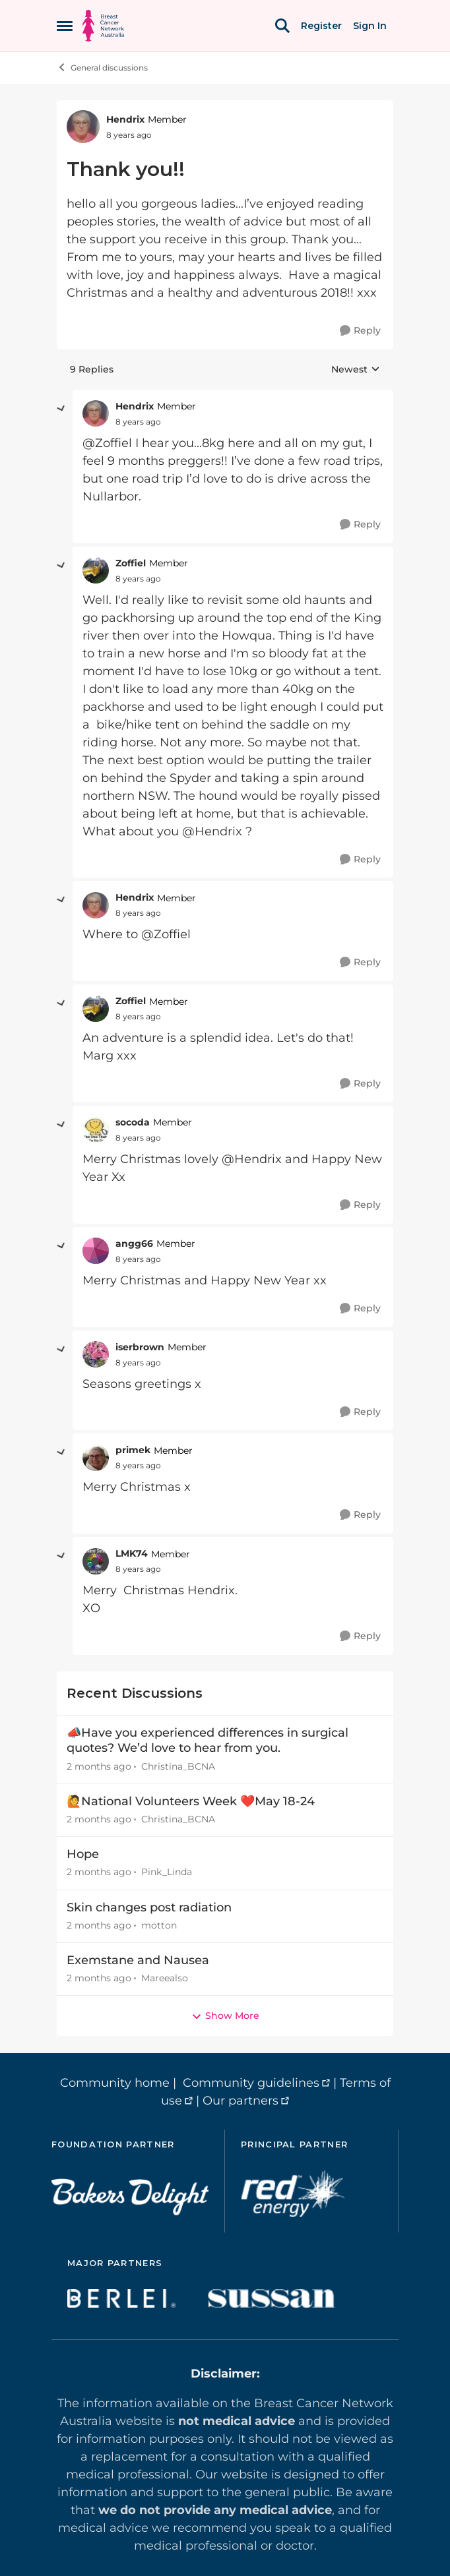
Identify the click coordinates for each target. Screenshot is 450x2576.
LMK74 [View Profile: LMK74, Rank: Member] (131, 1553)
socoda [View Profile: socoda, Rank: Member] (132, 1122)
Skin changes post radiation (149, 1907)
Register (321, 26)
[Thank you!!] (138, 422)
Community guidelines (251, 2083)
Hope (83, 1854)
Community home (115, 2083)
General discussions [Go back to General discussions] (102, 67)
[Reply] (360, 331)
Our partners (240, 2100)
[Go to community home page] (103, 26)
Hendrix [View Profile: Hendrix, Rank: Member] (125, 119)
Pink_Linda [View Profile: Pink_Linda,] (166, 1872)
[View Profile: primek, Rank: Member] (95, 1458)
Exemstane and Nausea (138, 1960)
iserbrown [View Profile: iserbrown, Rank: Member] (139, 1347)
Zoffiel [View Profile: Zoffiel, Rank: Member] (130, 563)
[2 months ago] (99, 1767)
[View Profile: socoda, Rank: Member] (95, 1129)
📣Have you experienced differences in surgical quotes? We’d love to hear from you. (207, 1740)
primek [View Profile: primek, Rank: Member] (132, 1450)
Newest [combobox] (355, 369)
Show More (225, 2016)
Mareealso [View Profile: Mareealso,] (164, 1978)
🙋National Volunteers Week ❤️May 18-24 (191, 1801)
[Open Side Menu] (64, 26)
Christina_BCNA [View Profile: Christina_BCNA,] (178, 1766)
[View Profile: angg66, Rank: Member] (95, 1251)
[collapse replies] (61, 409)
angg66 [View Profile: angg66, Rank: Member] (134, 1243)
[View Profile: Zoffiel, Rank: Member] (95, 570)
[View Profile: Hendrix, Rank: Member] (83, 126)
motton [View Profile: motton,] (159, 1925)
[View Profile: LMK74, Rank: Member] (95, 1561)
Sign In (370, 26)
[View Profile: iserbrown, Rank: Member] (95, 1354)
